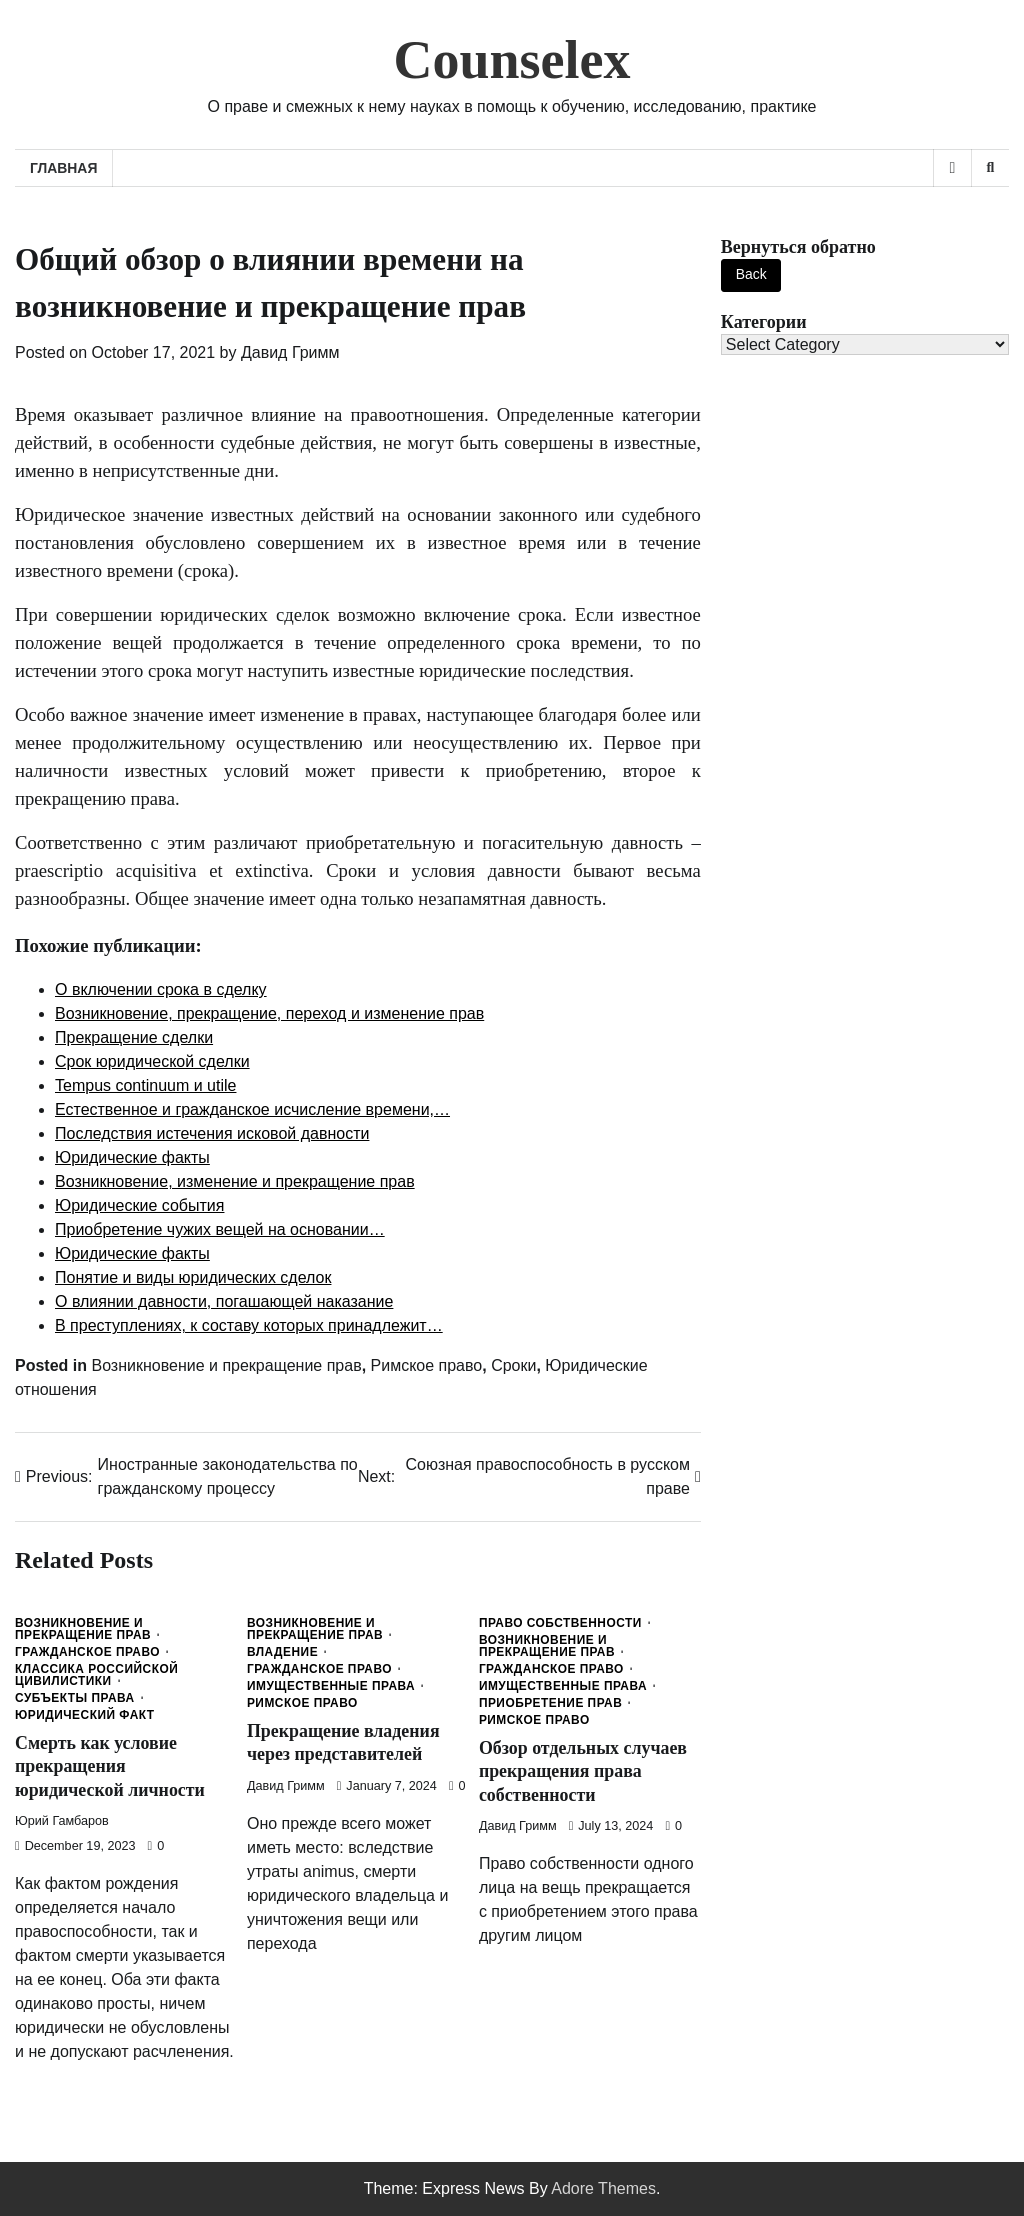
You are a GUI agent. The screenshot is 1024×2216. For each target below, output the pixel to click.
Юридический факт (85, 1716)
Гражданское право (87, 1653)
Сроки (513, 1365)
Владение (282, 1653)
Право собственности (560, 1624)
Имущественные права (331, 1687)
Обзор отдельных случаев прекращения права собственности (584, 1771)
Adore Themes (603, 2188)
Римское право (427, 1365)
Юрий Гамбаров (62, 1821)
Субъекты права (75, 1699)
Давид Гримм (290, 352)
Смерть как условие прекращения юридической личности (111, 1766)
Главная (63, 168)
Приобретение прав (550, 1704)
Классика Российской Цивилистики (96, 1676)
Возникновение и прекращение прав (226, 1365)
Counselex (512, 60)
